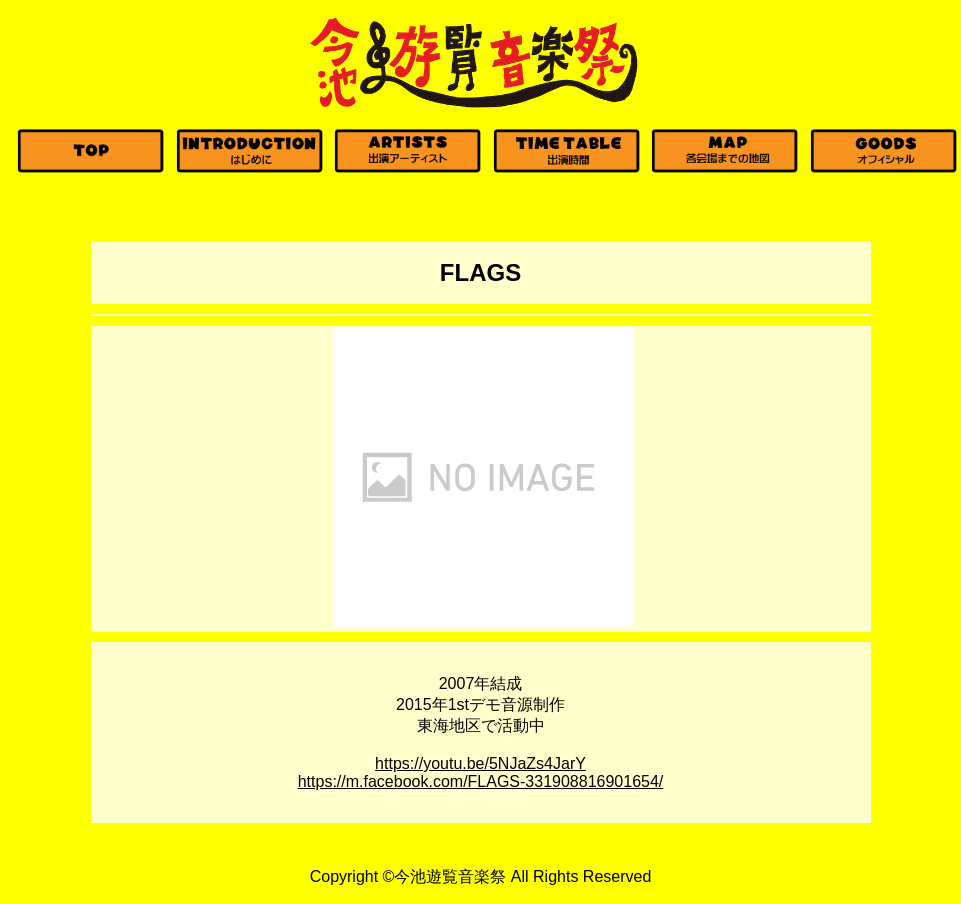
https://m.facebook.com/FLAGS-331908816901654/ (481, 781)
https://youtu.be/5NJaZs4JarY (480, 763)
